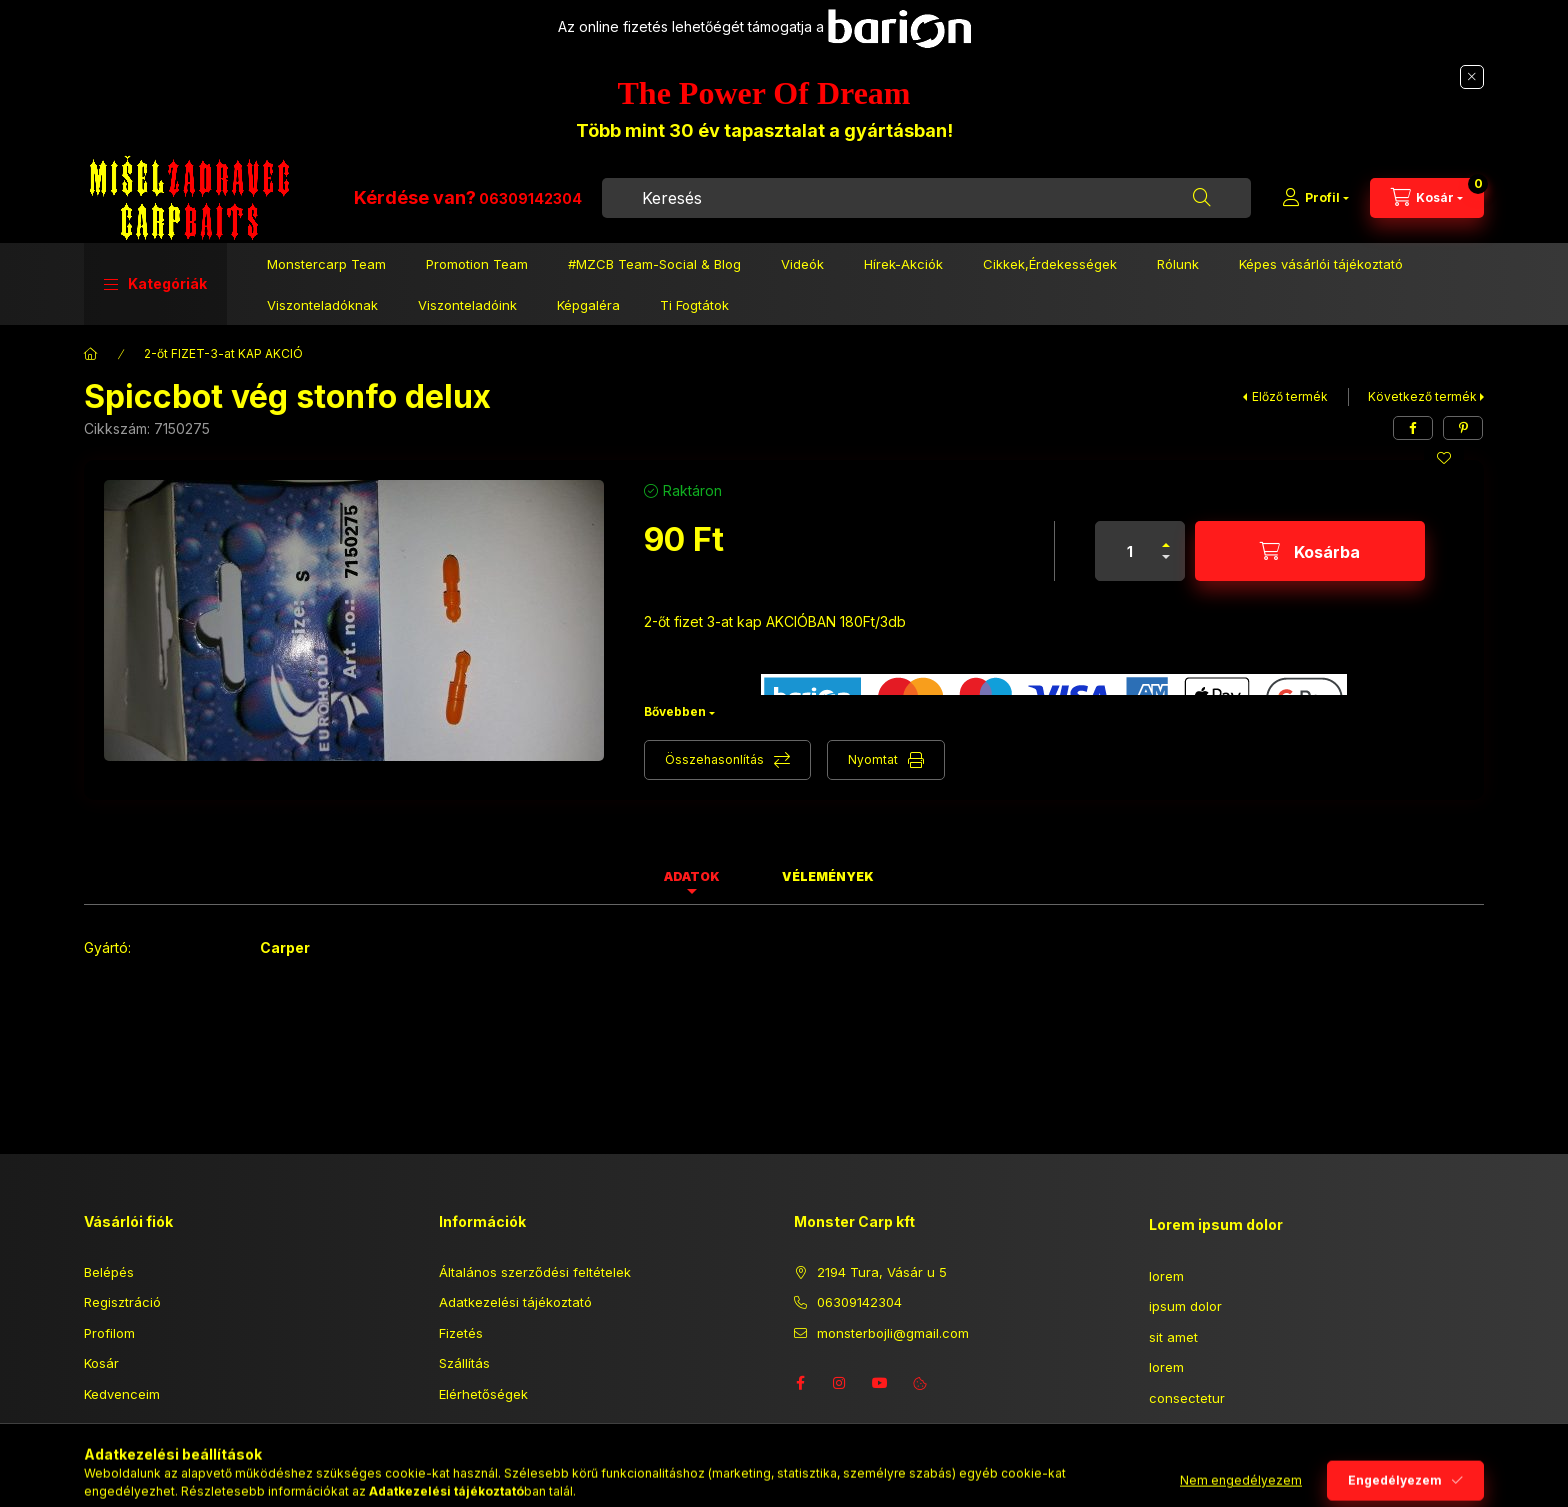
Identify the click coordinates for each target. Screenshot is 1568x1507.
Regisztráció (122, 1302)
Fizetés (461, 1333)
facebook (800, 1383)
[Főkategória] (91, 354)
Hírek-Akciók (903, 264)
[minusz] (1166, 565)
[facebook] (1413, 428)
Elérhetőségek (483, 1394)
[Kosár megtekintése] (1427, 198)
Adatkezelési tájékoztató (515, 1302)
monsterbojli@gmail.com (893, 1333)
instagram (840, 1383)
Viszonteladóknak (322, 305)
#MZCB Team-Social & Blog (654, 264)
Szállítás (464, 1363)
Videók (802, 264)
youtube (880, 1383)
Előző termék (1290, 396)
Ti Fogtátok (694, 305)
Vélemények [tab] (828, 876)
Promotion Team (477, 264)
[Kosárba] (1310, 551)
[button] (155, 284)
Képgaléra (588, 305)
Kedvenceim (122, 1394)
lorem (1166, 1276)
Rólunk (1178, 264)
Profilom (109, 1333)
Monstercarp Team (326, 264)
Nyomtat (873, 759)
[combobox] (926, 198)
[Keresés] (1202, 198)
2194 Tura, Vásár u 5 (882, 1272)
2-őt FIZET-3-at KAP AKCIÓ (223, 353)
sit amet (1173, 1337)
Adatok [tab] (692, 876)
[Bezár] (1472, 77)
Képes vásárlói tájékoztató (1321, 264)
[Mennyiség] (1130, 551)
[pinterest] (1463, 428)
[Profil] (1315, 198)
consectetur (1187, 1398)
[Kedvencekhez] (1444, 458)
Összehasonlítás (714, 759)
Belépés (109, 1272)
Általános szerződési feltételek (535, 1272)
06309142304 (530, 198)
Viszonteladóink (467, 305)
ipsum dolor (1185, 1306)
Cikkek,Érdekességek (1050, 264)
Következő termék (1422, 396)
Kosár (101, 1363)
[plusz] (1166, 536)
